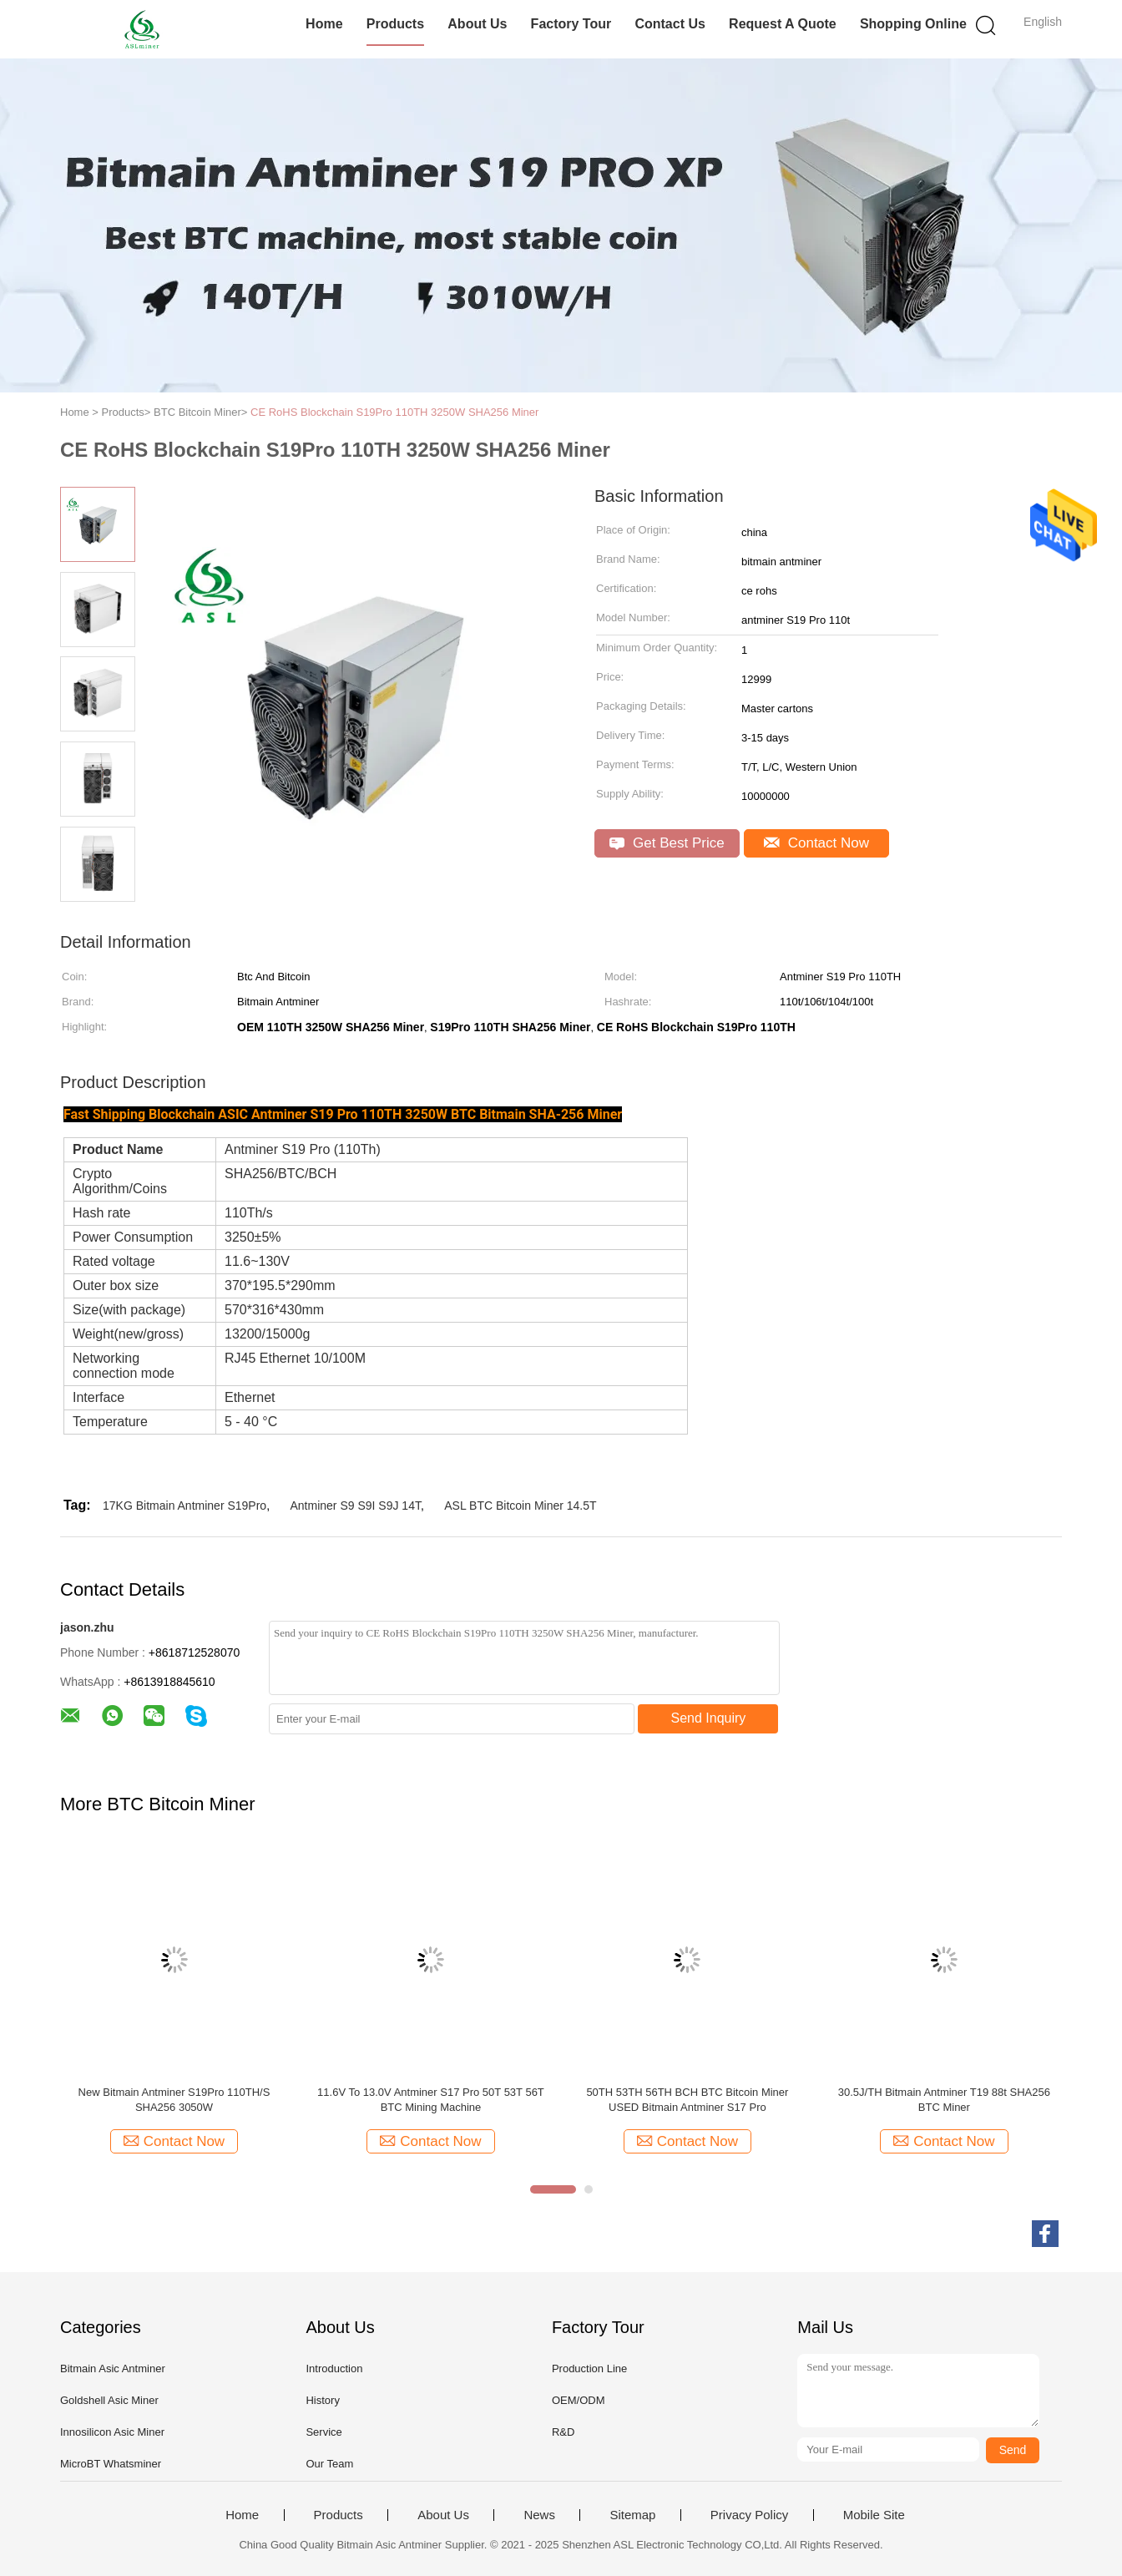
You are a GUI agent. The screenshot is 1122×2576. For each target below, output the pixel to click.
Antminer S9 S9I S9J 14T (356, 1505)
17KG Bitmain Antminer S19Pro (184, 1505)
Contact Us (669, 24)
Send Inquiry (708, 1718)
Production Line (589, 2368)
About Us (477, 24)
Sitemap (632, 2515)
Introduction (334, 2368)
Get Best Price (666, 843)
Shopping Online (913, 24)
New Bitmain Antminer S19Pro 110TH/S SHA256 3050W (174, 2099)
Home (324, 24)
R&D (563, 2432)
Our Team (329, 2463)
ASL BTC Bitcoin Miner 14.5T (520, 1505)
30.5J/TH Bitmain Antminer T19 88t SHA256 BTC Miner (944, 2099)
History (322, 2400)
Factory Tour (571, 24)
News (539, 2515)
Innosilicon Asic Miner (112, 2432)
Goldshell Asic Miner (109, 2400)
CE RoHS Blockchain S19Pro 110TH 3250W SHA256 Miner (394, 412)
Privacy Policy (749, 2515)
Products (395, 24)
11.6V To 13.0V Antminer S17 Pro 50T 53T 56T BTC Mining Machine (430, 2099)
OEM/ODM (578, 2400)
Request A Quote (782, 24)
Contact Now (816, 843)
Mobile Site (874, 2515)
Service (323, 2432)
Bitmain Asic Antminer (112, 2368)
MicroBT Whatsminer (110, 2463)
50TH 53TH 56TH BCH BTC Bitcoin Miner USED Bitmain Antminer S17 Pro (687, 2099)
